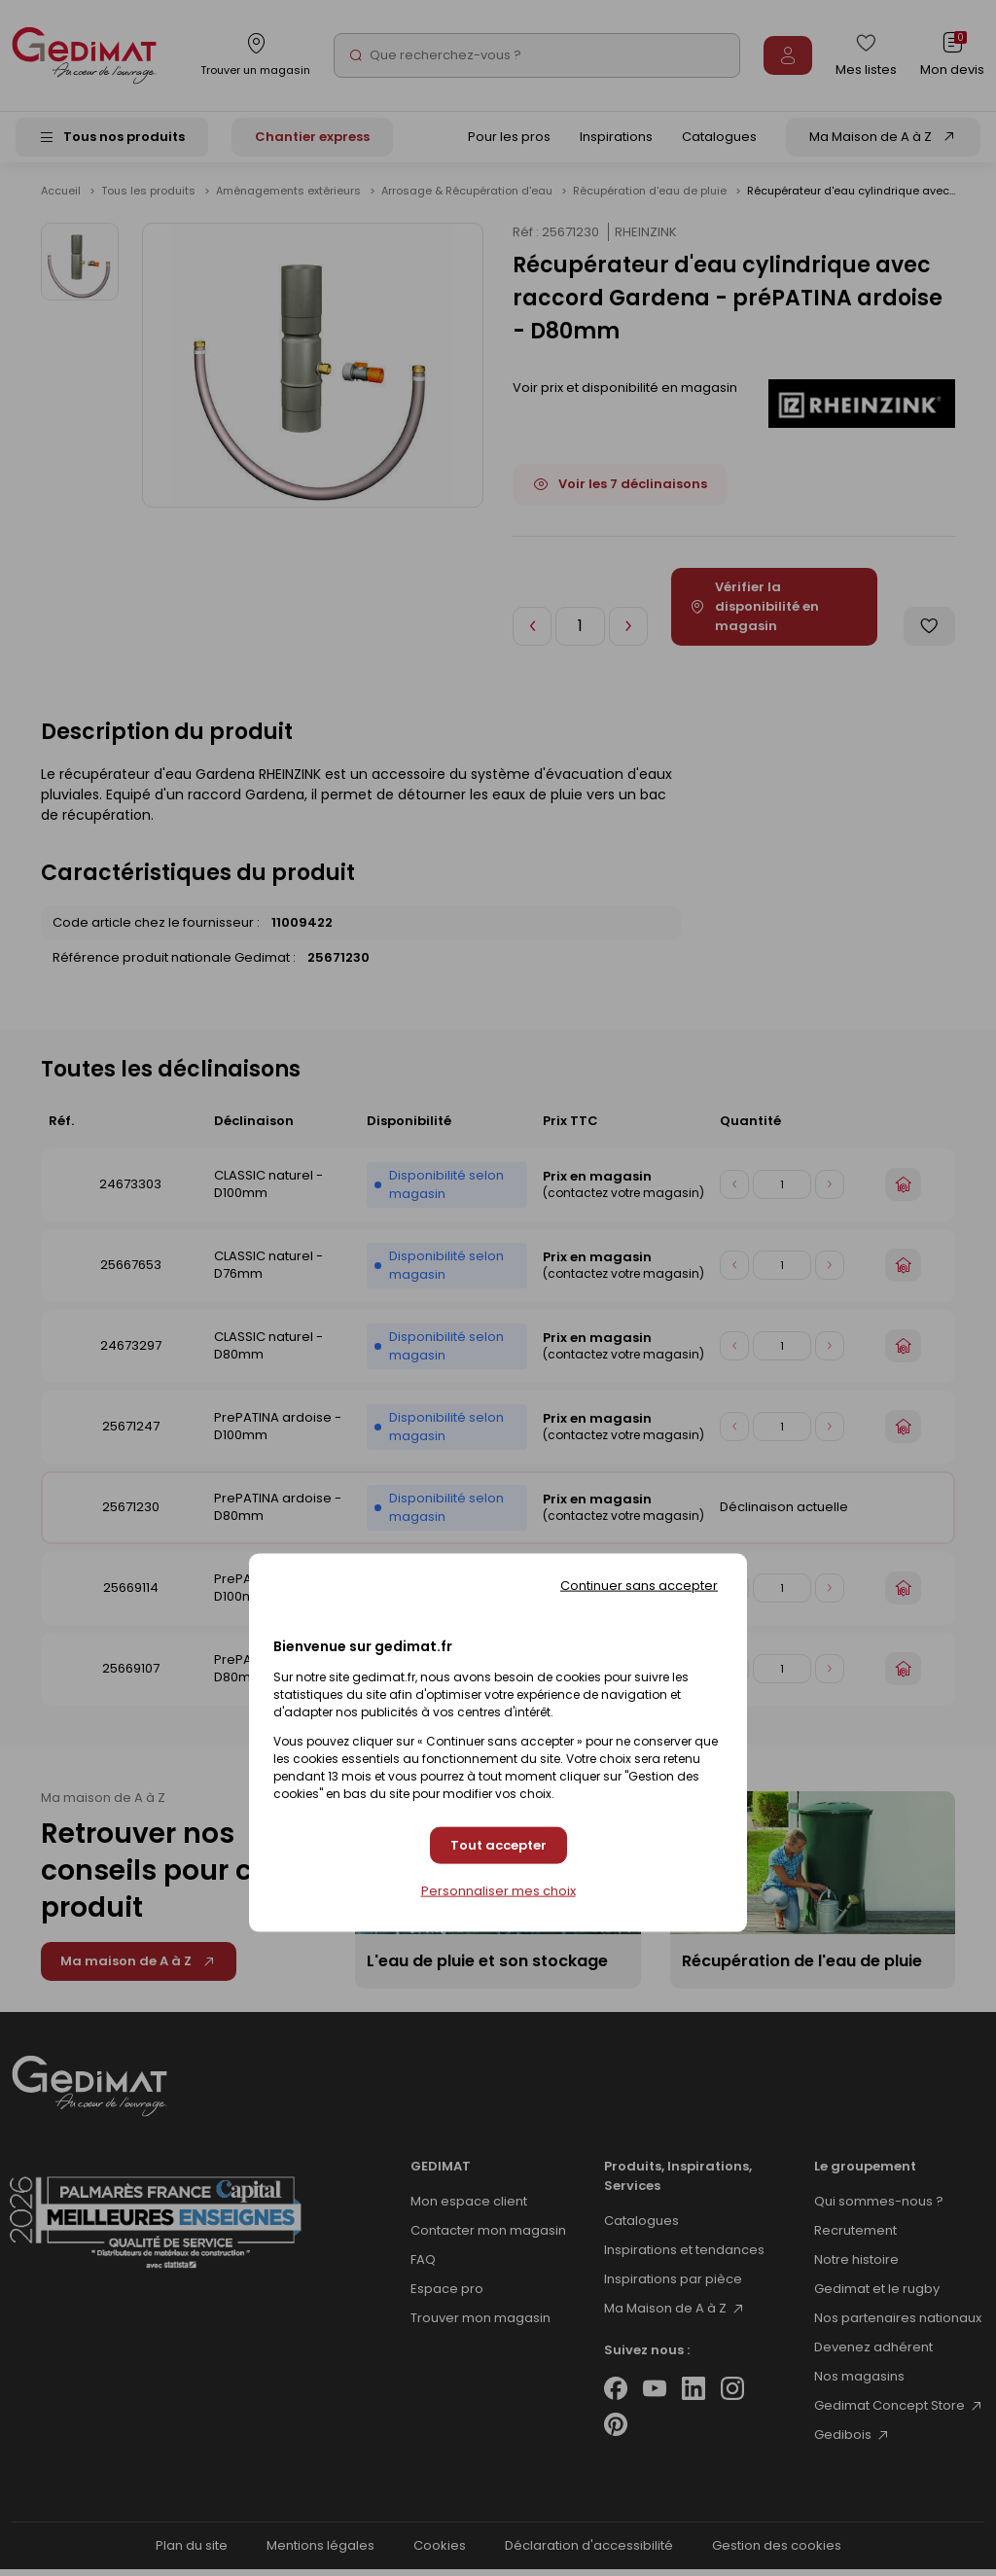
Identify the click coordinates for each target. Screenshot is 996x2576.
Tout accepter (498, 1845)
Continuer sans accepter (639, 1585)
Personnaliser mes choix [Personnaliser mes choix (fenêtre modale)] (498, 1890)
